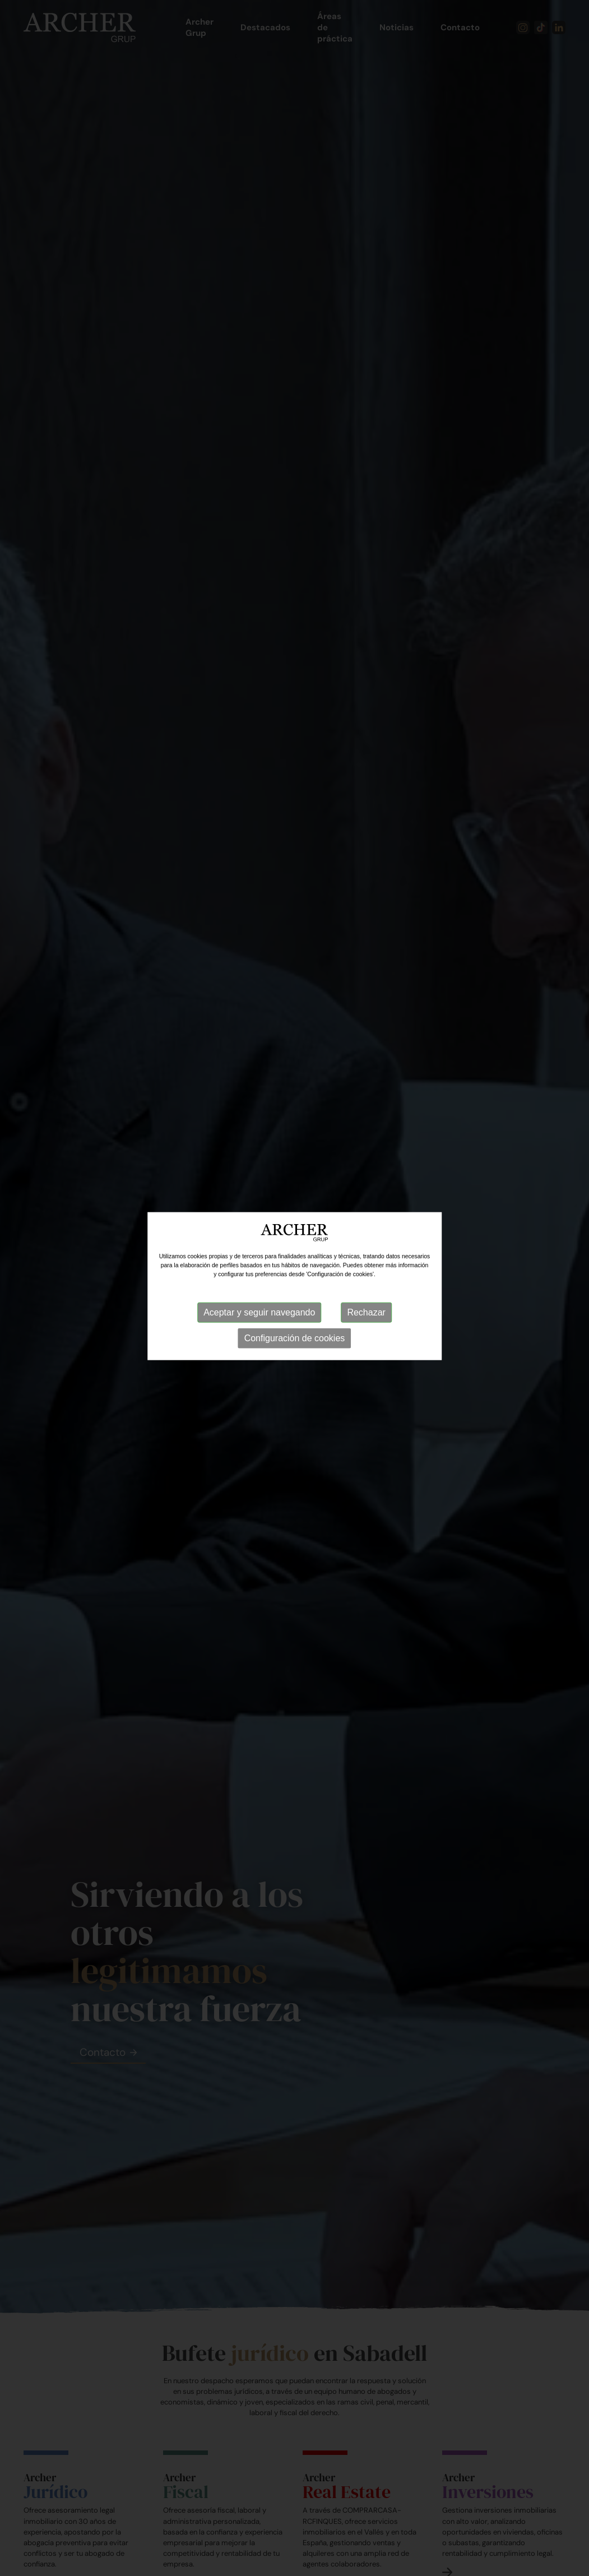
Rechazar (366, 1300)
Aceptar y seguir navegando (259, 1300)
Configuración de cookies (294, 1326)
